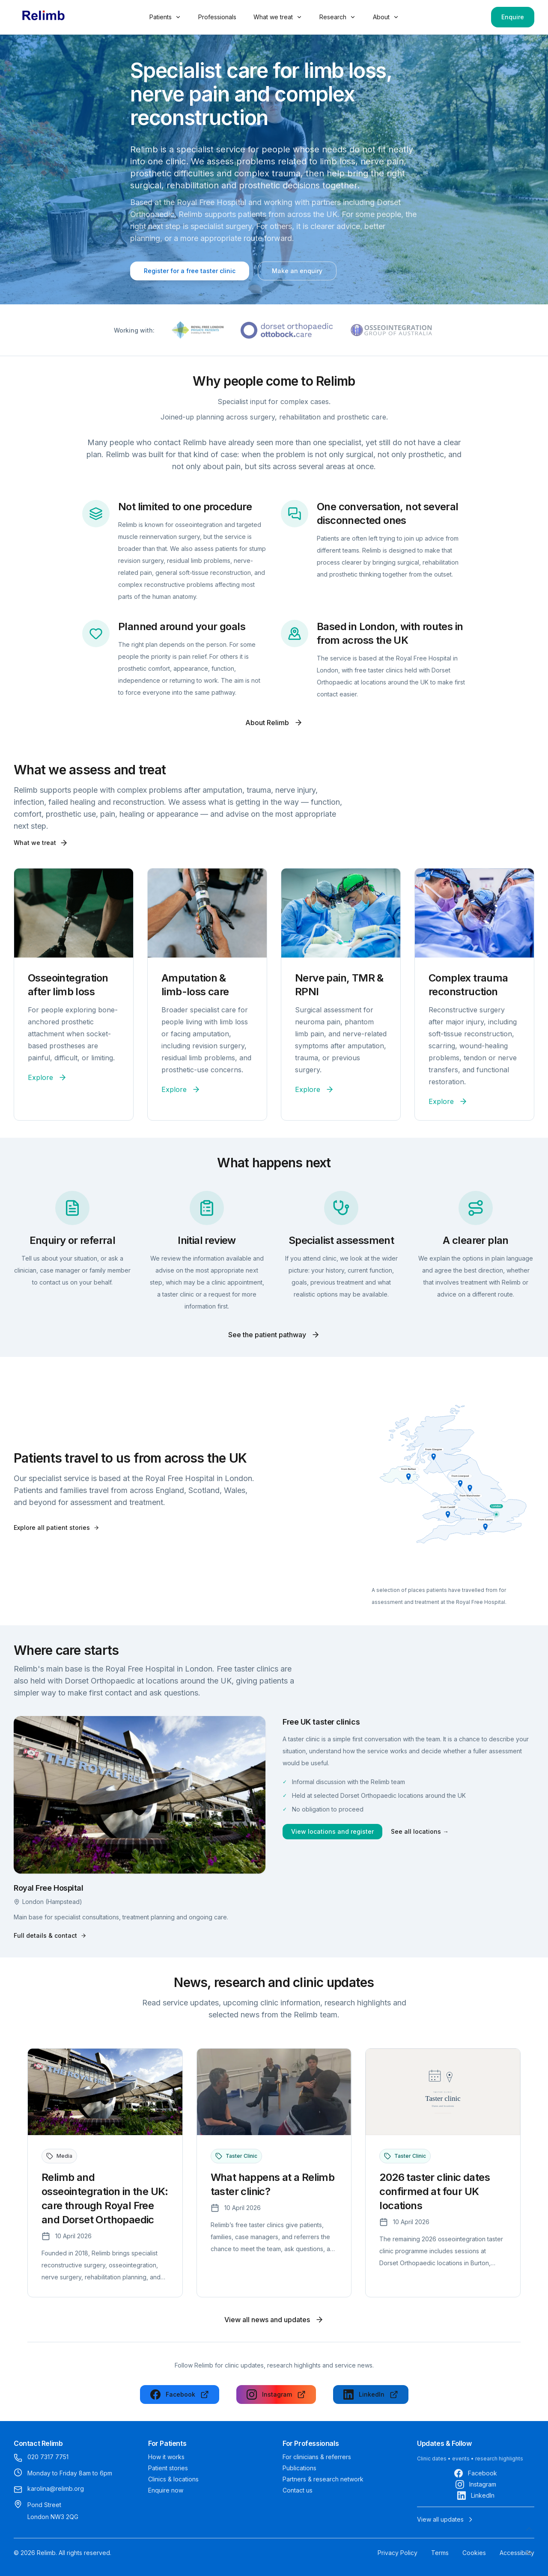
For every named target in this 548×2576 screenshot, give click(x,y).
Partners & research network (323, 2479)
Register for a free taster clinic (189, 270)
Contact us (298, 2490)
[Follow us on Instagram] (276, 2394)
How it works (166, 2456)
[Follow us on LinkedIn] (370, 2394)
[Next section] (529, 2552)
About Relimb (274, 722)
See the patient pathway (274, 1334)
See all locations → (420, 1831)
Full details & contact (50, 1935)
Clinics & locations (173, 2479)
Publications (299, 2468)
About (386, 17)
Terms (440, 2552)
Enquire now (165, 2490)
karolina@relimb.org (55, 2488)
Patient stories (168, 2468)
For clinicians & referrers (317, 2456)
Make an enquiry (297, 270)
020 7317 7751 (47, 2456)
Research (337, 17)
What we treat (277, 17)
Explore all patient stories (56, 1527)
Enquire (512, 17)
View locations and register (332, 1831)
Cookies (474, 2552)
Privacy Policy (397, 2552)
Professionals (217, 17)
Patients (165, 17)
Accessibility (517, 2552)
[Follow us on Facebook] (179, 2394)
